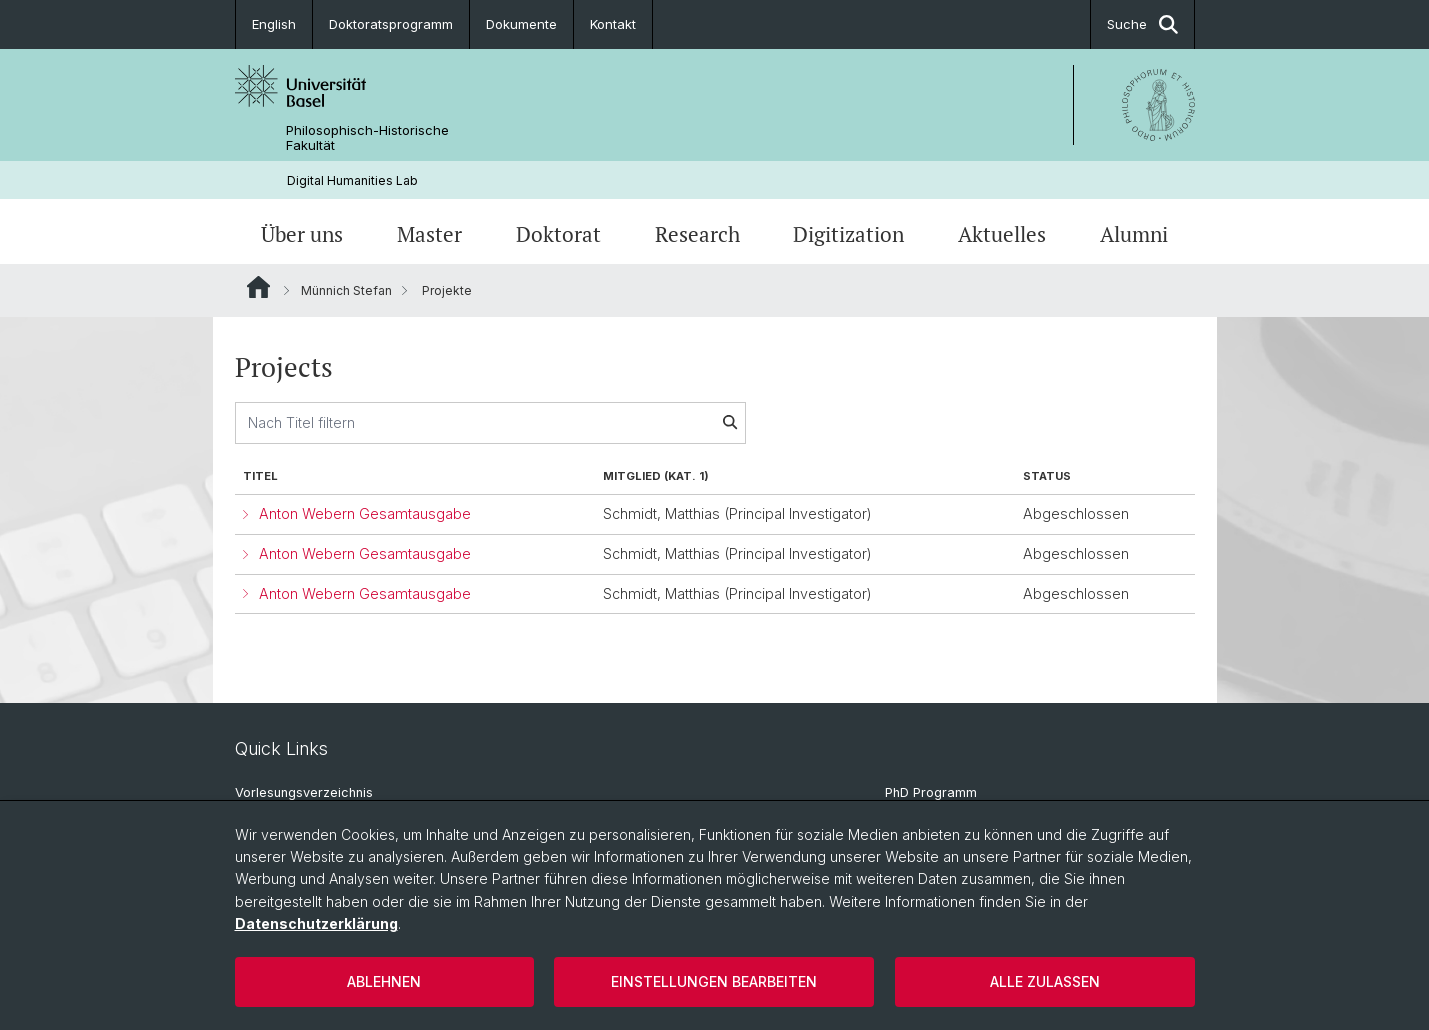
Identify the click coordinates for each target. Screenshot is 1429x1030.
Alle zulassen (1045, 981)
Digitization (848, 234)
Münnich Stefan (346, 290)
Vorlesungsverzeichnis (304, 792)
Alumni (1134, 234)
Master (429, 234)
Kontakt (613, 24)
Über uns (302, 234)
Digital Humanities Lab (352, 180)
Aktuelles (1002, 234)
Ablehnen (384, 981)
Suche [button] (1142, 24)
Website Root (258, 287)
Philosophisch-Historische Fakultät (367, 138)
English (274, 24)
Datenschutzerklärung (316, 923)
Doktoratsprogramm (391, 24)
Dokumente (521, 24)
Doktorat (558, 234)
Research (697, 234)
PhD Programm (931, 792)
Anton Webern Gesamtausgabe (365, 513)
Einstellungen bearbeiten (714, 981)
